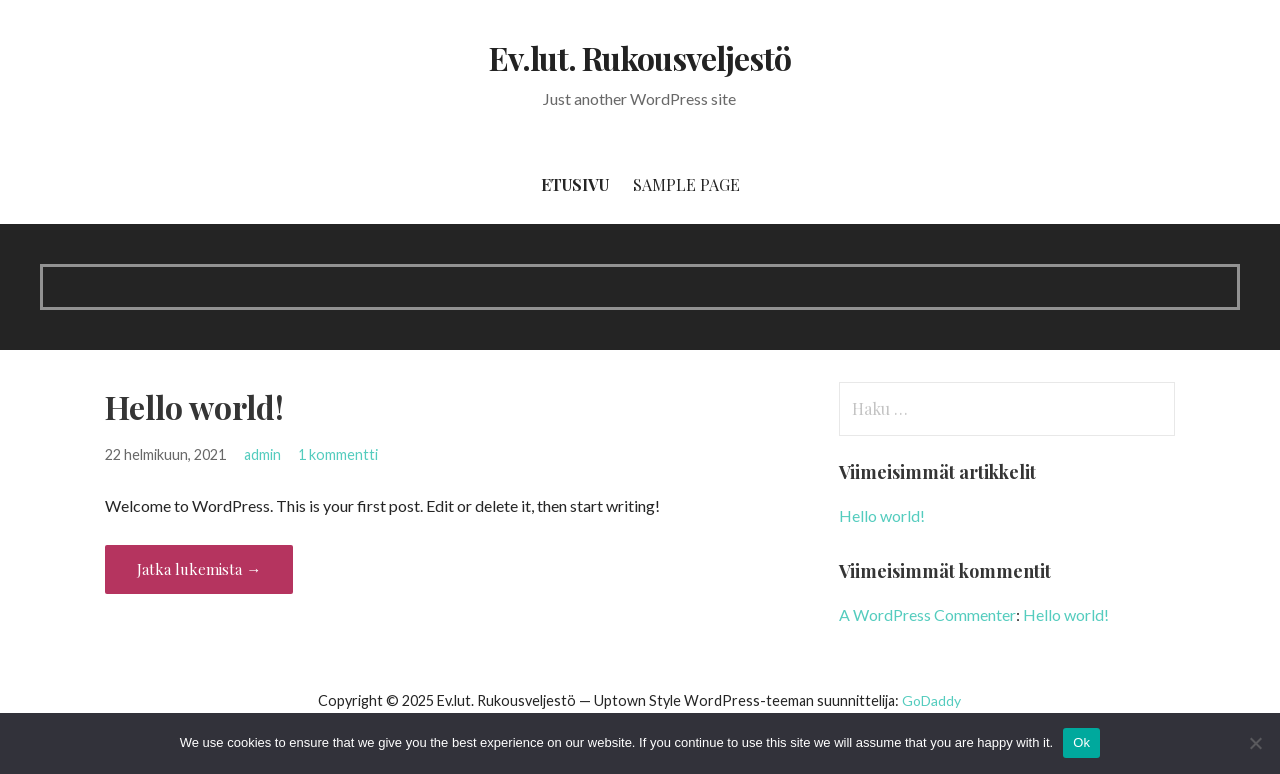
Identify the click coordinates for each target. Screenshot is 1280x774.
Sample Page (686, 184)
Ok (1081, 742)
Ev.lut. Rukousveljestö (640, 57)
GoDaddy (931, 700)
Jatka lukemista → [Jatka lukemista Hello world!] (199, 569)
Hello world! (194, 406)
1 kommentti (338, 454)
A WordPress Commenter (927, 614)
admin (262, 454)
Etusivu (575, 184)
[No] (1255, 743)
